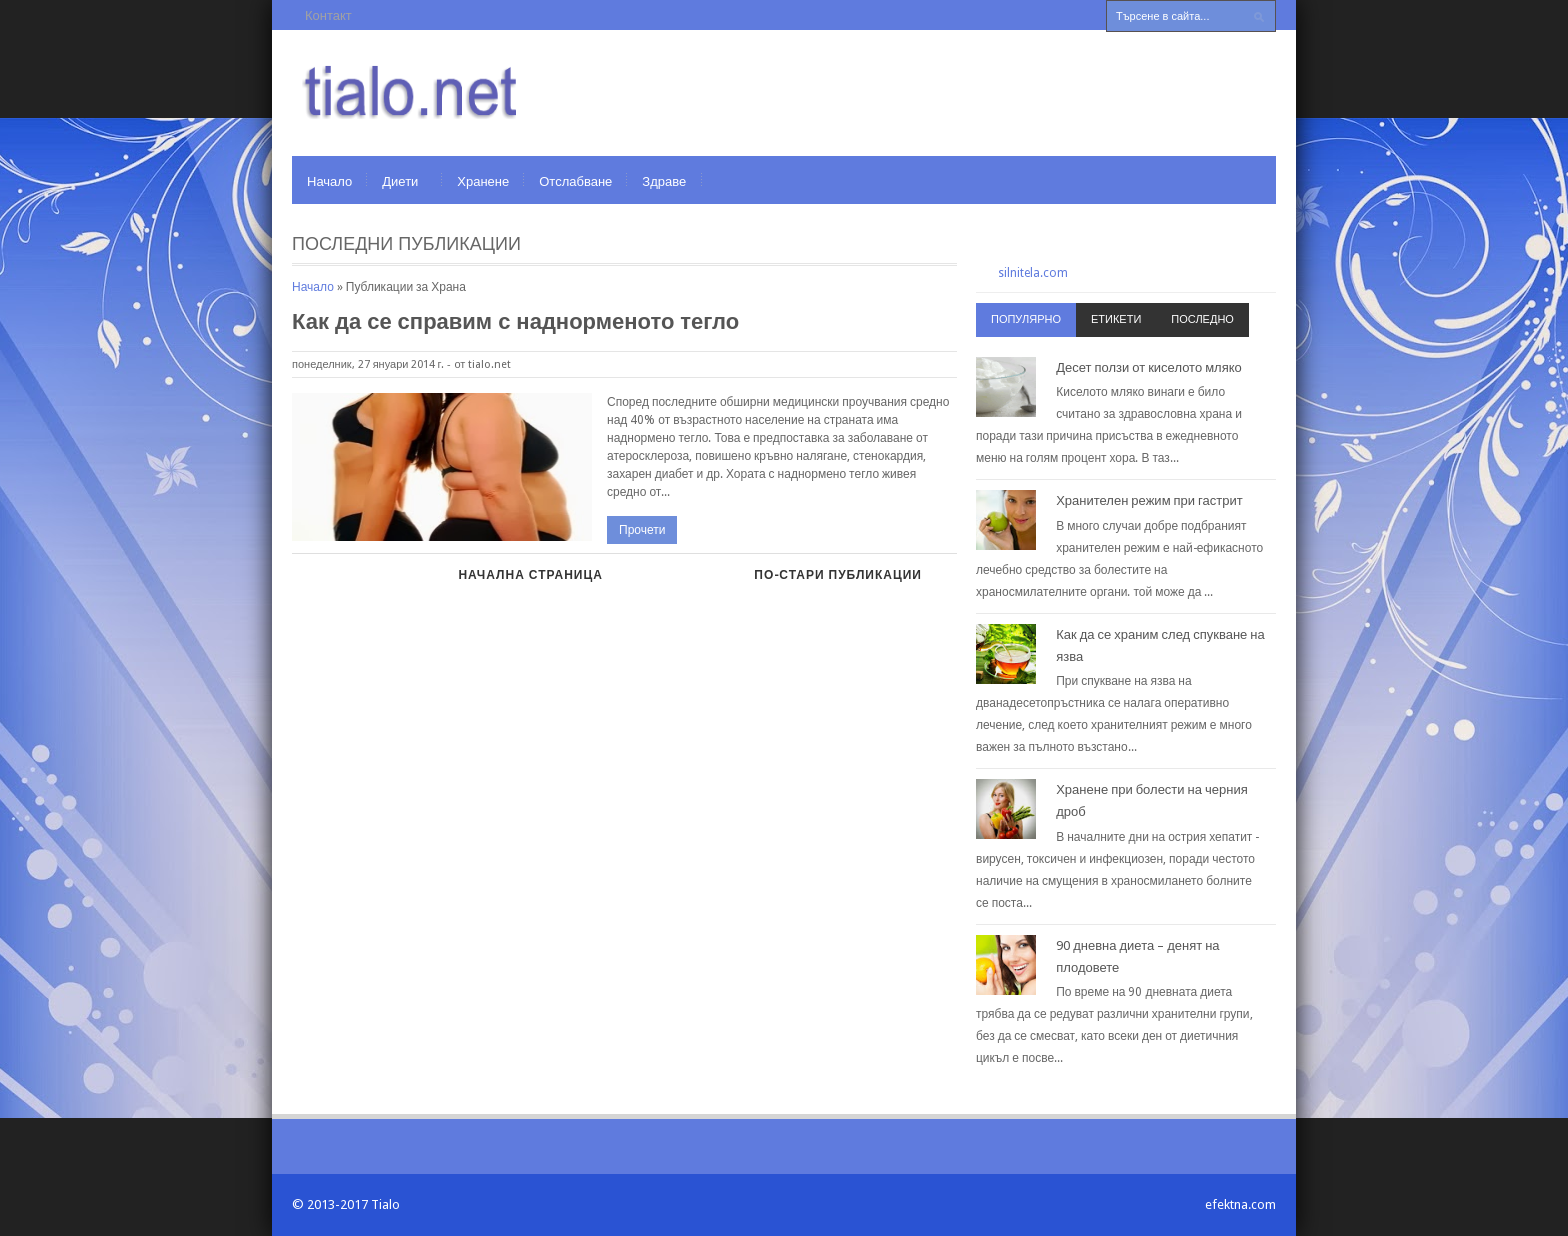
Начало (329, 181)
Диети (400, 181)
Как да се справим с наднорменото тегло (515, 321)
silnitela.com (1033, 273)
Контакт (328, 15)
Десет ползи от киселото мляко (1149, 367)
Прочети (642, 530)
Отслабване (575, 181)
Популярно (1026, 319)
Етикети (1116, 319)
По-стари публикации (838, 575)
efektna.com (1240, 1204)
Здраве (664, 181)
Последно (1202, 319)
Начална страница (530, 575)
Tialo (385, 1204)
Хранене (483, 181)
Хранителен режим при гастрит (1149, 500)
